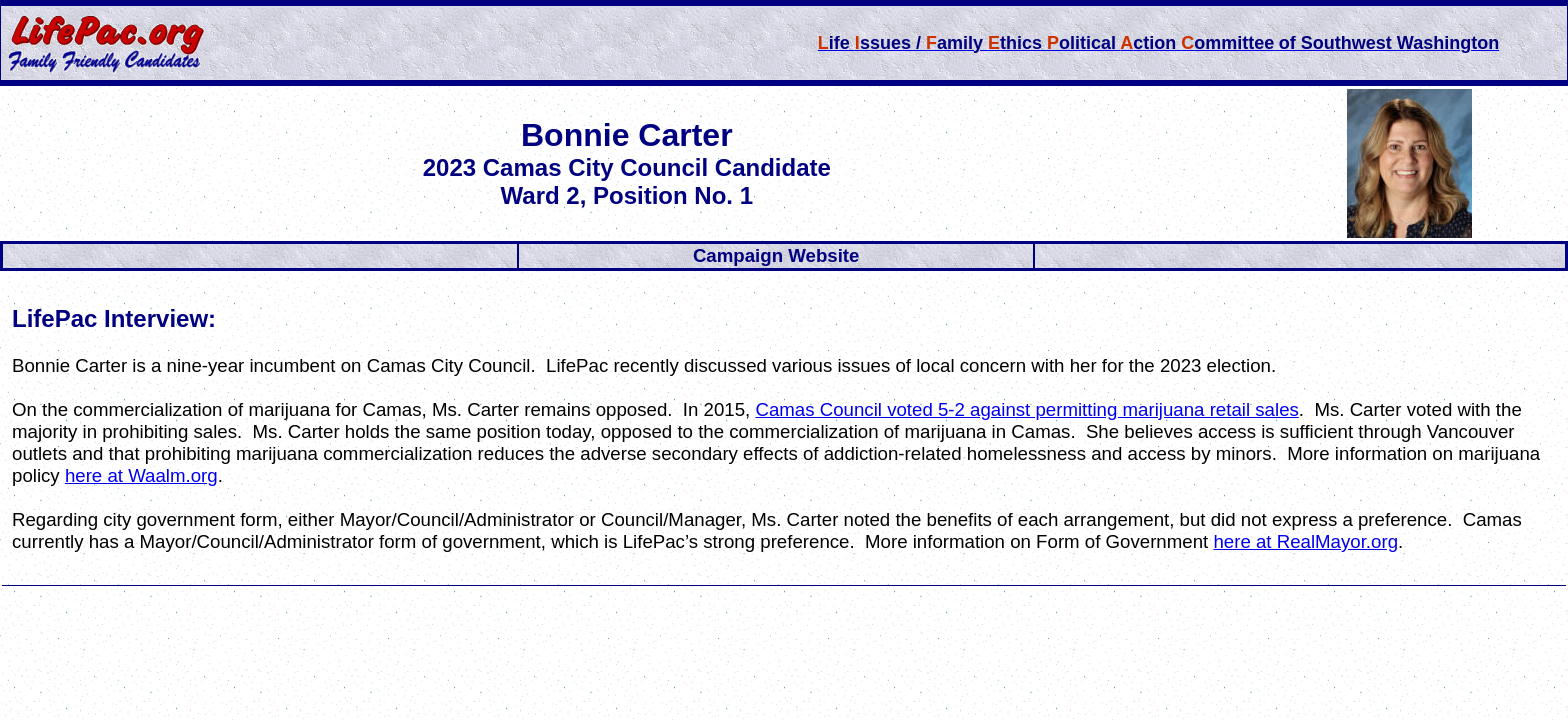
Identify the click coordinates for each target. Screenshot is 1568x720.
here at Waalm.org (141, 475)
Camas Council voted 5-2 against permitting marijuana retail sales (1026, 409)
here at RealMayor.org (1305, 541)
